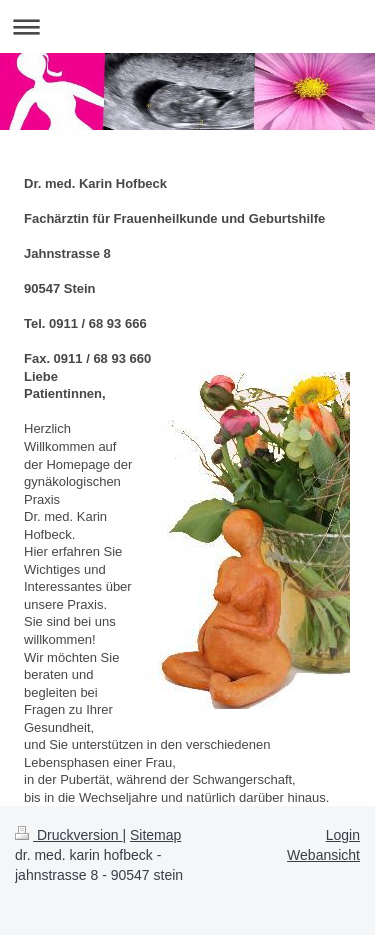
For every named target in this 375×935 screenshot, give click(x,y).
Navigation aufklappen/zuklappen (187, 26)
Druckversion (68, 835)
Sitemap (155, 835)
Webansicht (323, 855)
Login (343, 835)
